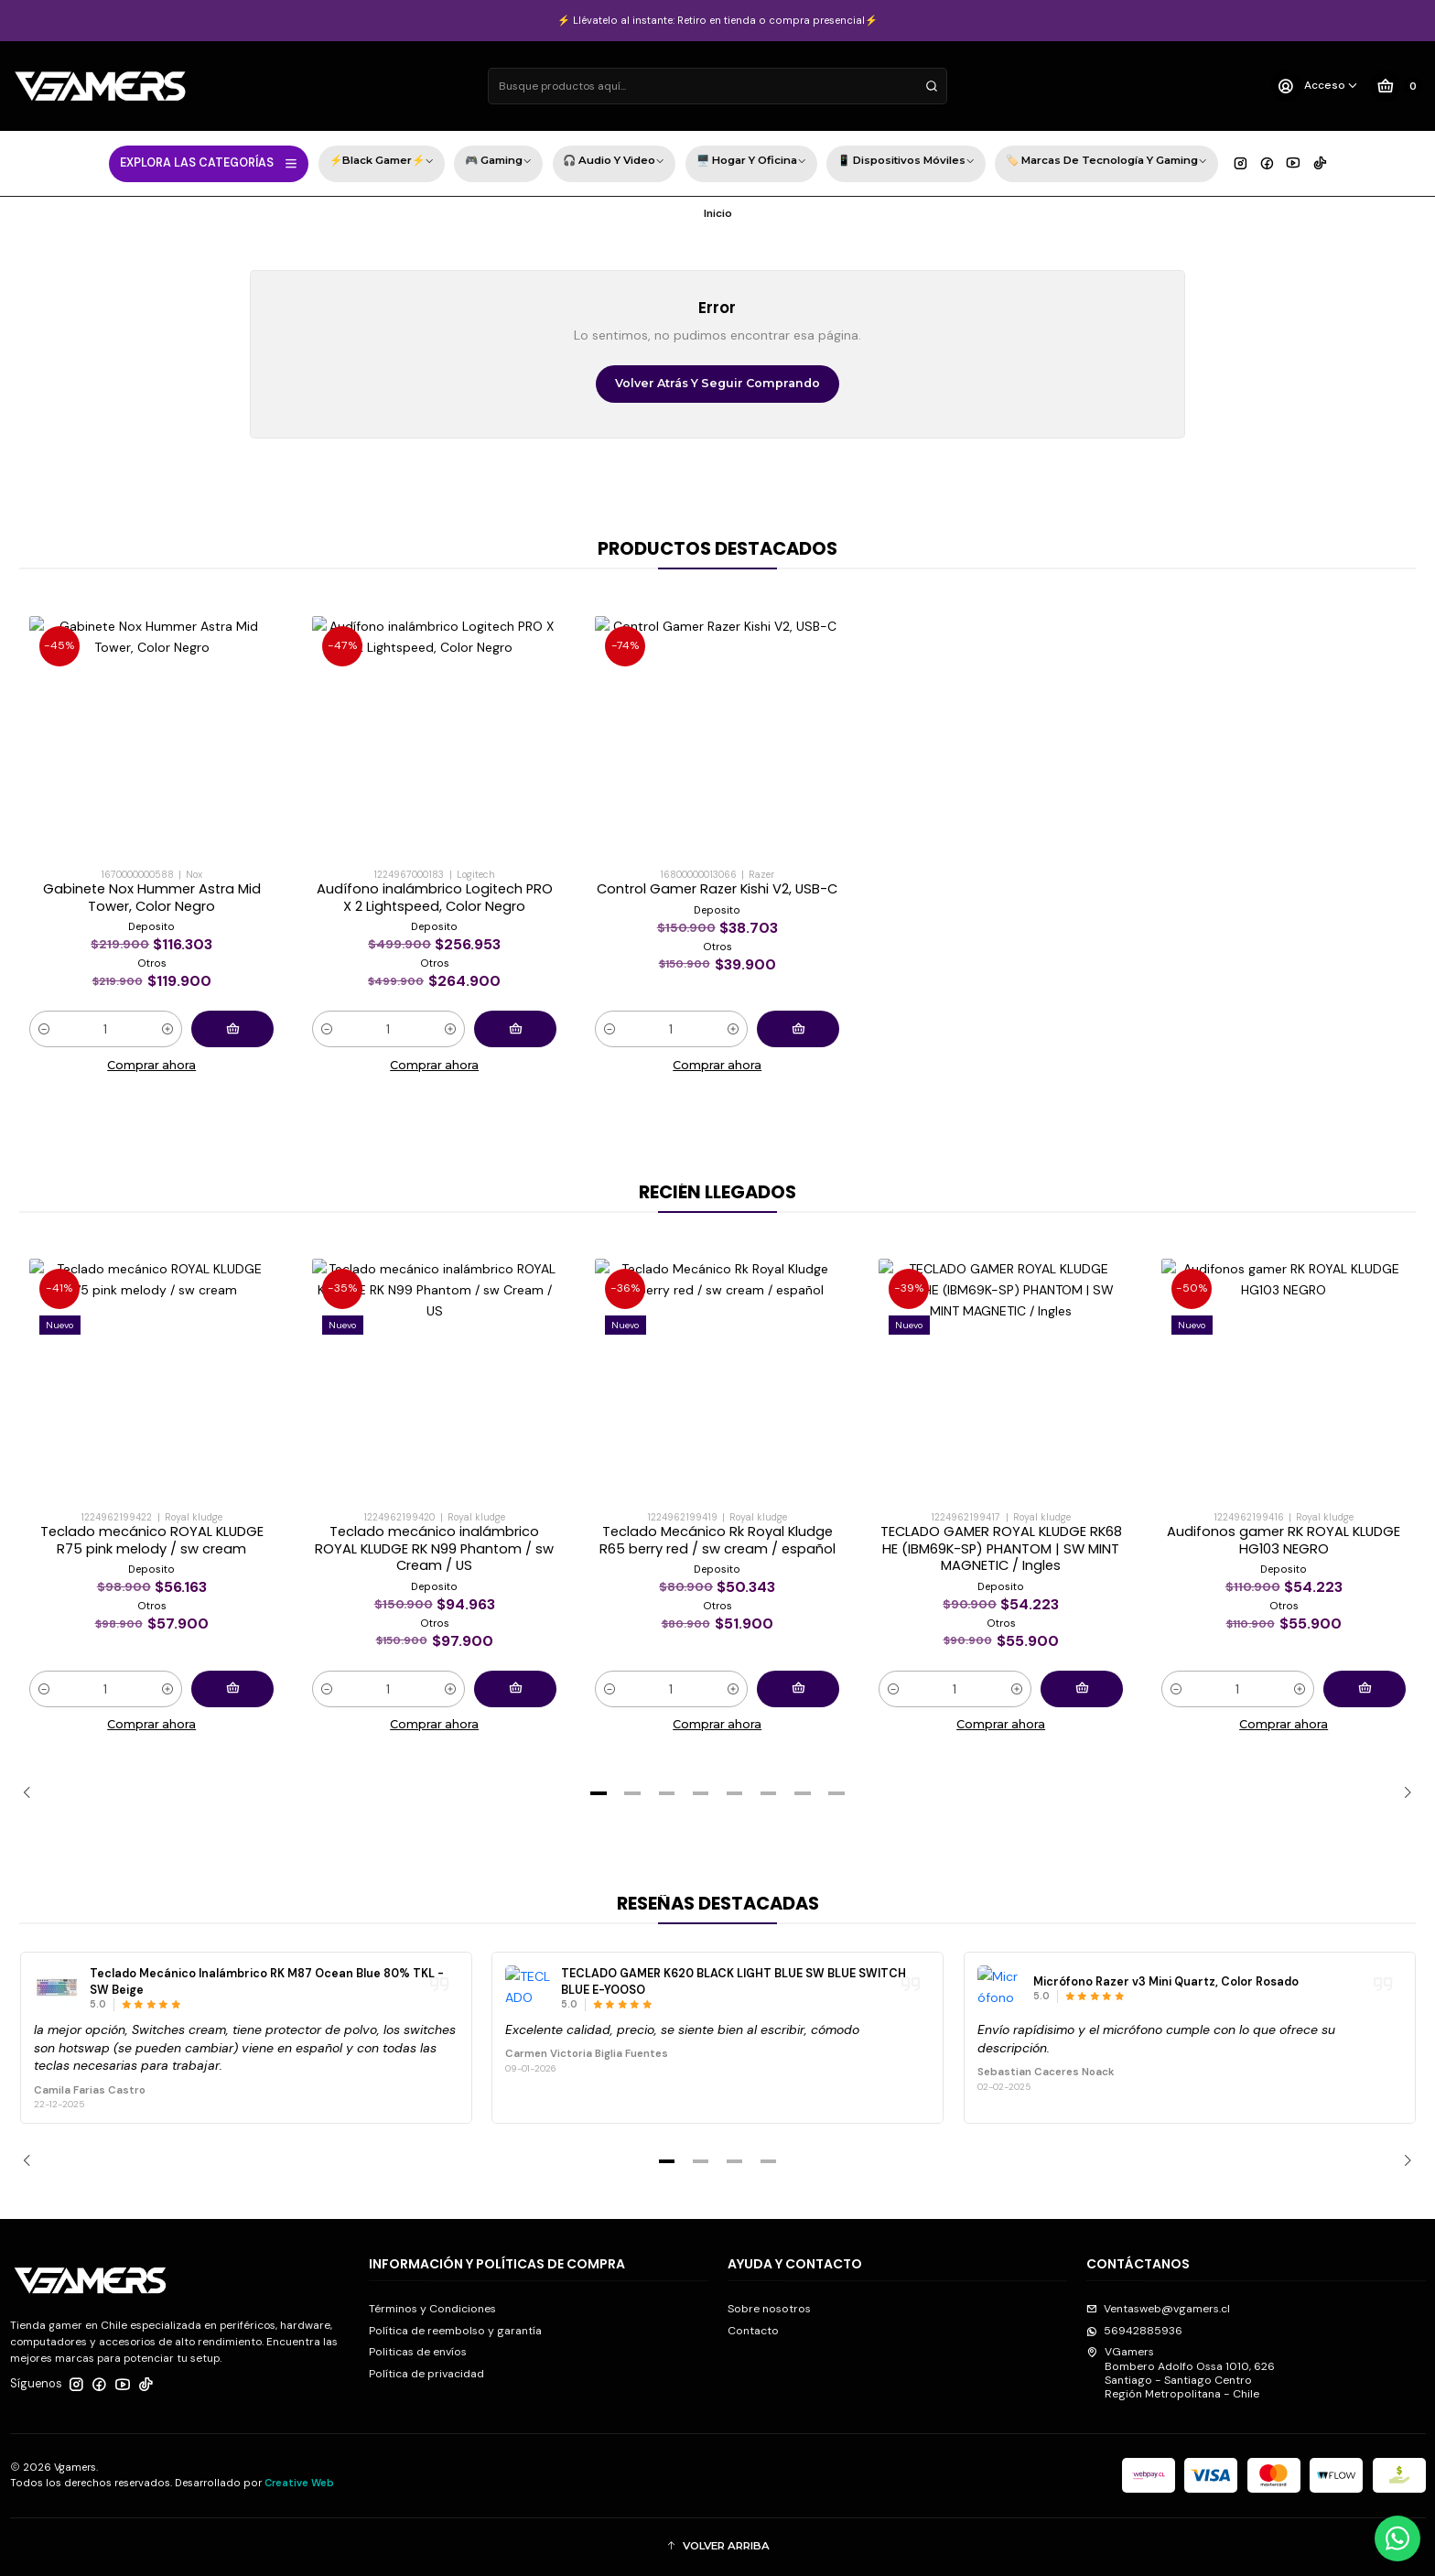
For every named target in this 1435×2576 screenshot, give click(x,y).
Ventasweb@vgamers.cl (1158, 2308)
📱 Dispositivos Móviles (906, 162)
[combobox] (717, 86)
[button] (599, 1793)
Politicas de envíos (418, 2351)
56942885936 (1134, 2330)
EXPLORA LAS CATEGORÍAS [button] (209, 163)
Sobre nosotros (769, 2308)
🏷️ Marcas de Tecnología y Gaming (1106, 162)
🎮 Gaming (498, 162)
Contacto (753, 2330)
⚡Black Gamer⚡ (381, 162)
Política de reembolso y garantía (455, 2330)
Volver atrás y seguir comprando (717, 383)
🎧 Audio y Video (613, 162)
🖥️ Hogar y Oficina (751, 162)
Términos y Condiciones (432, 2308)
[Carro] (1395, 86)
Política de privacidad (426, 2373)
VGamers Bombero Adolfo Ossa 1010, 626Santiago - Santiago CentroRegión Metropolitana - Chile (1180, 2372)
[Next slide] (1402, 1793)
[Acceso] (1315, 86)
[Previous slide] (33, 1793)
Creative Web (299, 2482)
